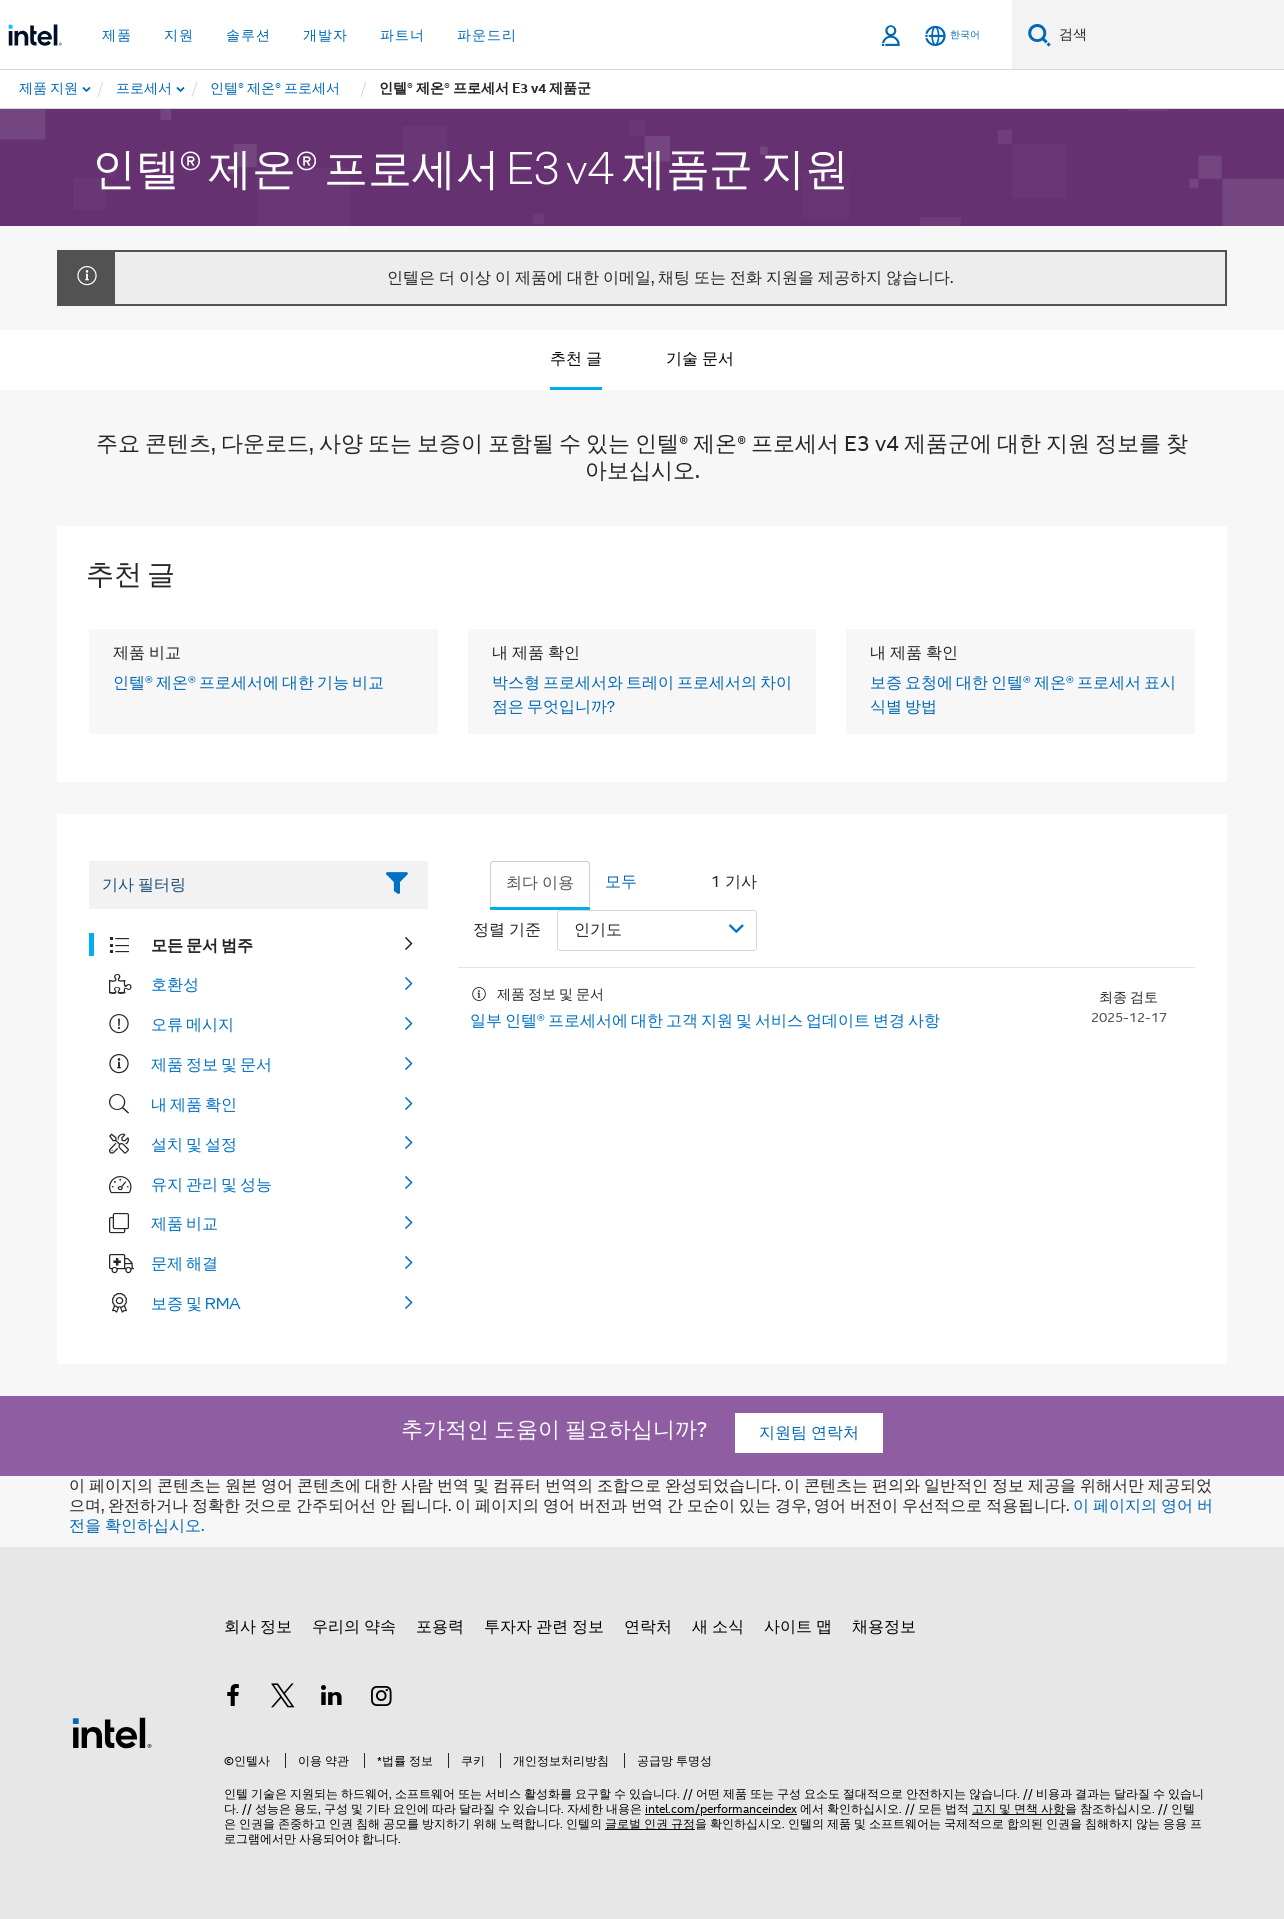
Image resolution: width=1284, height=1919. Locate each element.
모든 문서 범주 (202, 945)
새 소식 (718, 1627)
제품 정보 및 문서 (211, 1064)
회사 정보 (258, 1627)
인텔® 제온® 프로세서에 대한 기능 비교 (248, 682)
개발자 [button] (325, 35)
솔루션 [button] (248, 35)
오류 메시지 (192, 1024)
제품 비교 (184, 1223)
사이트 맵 (798, 1627)
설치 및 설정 (194, 1144)
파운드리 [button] (487, 35)
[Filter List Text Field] (230, 885)
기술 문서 (700, 359)
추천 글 (576, 359)
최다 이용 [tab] (540, 883)
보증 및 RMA (196, 1303)
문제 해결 (184, 1263)
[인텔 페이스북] (233, 1699)
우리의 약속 (354, 1627)
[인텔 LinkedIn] (332, 1699)
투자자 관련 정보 (544, 1627)
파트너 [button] (402, 35)
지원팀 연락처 (809, 1433)
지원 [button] (179, 35)
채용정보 (884, 1627)
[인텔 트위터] (283, 1699)
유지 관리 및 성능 (211, 1184)
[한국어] (952, 35)
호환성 (175, 984)
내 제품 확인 (194, 1104)
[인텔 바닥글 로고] (112, 1732)
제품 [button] (117, 35)
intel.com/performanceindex (721, 1808)
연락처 (648, 1627)
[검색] (1039, 34)
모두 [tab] (621, 882)
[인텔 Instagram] (382, 1699)
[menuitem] (145, 89)
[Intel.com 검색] (1167, 35)
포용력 (440, 1627)
